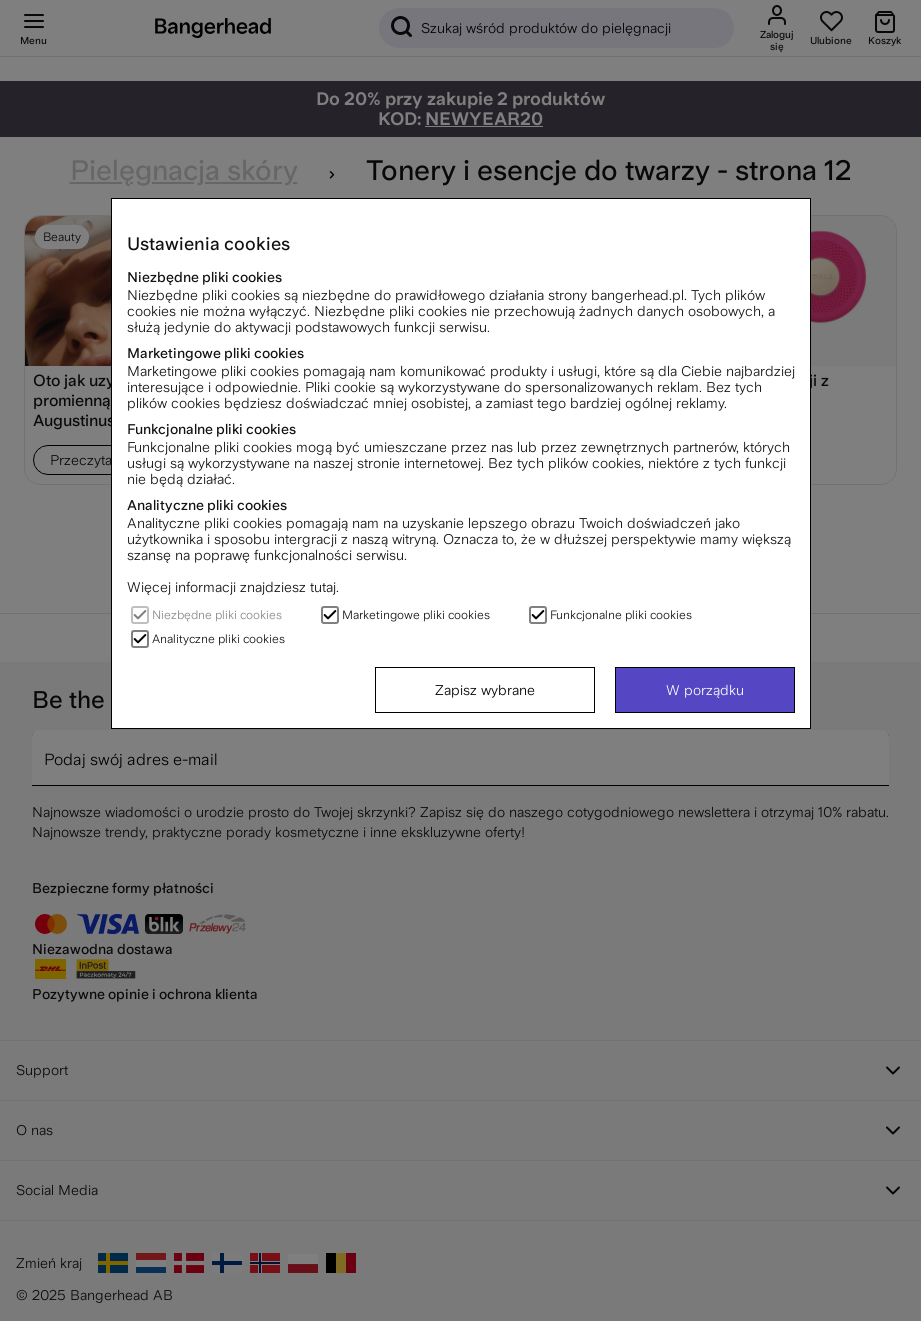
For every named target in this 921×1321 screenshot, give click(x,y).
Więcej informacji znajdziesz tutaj (231, 587)
